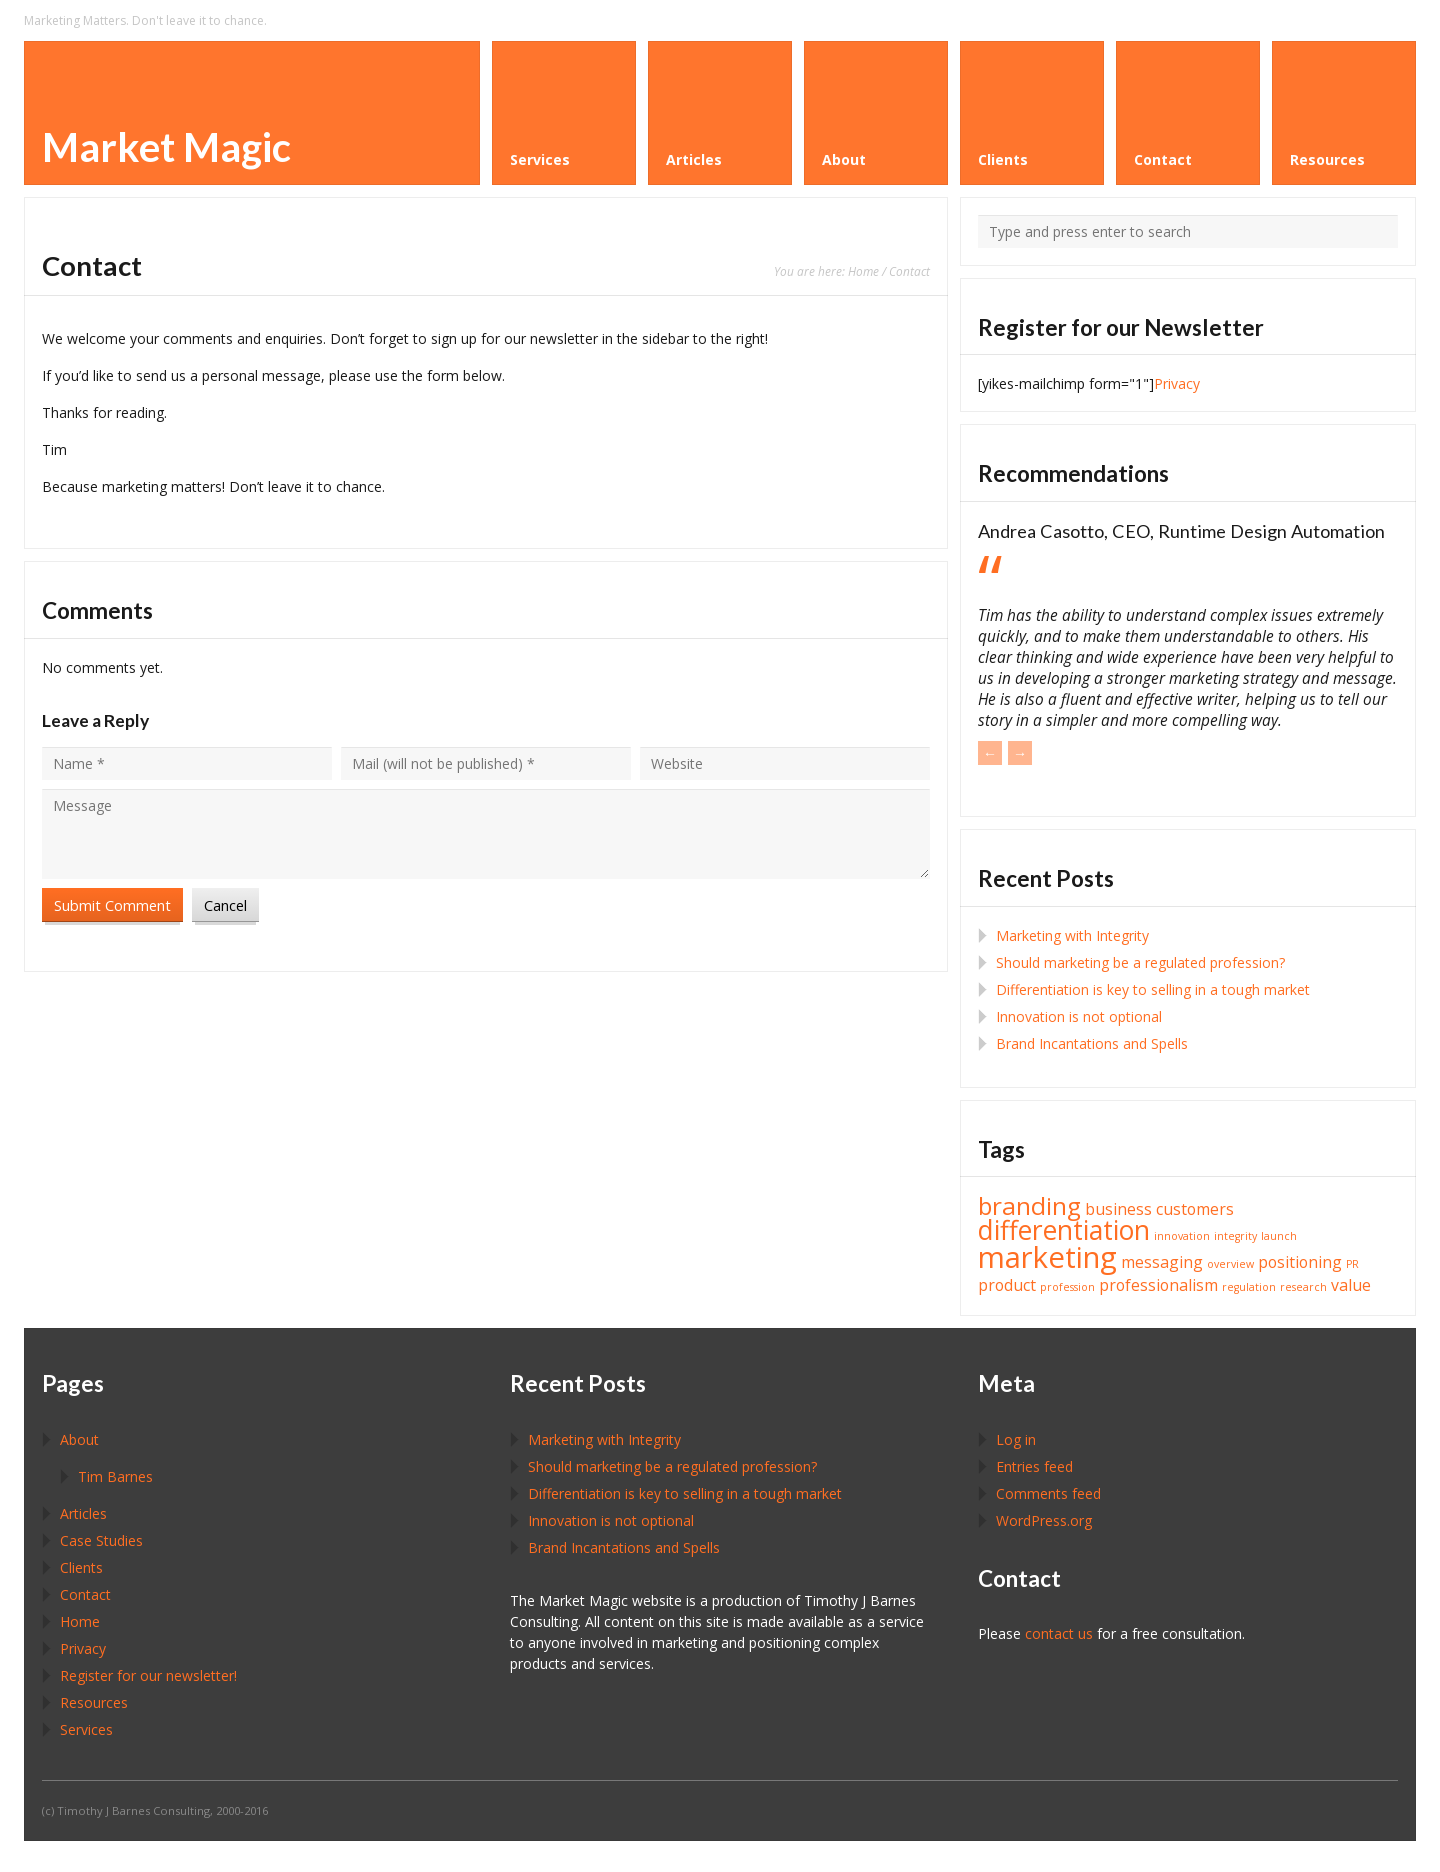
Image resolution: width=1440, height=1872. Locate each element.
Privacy (1177, 383)
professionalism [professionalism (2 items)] (1158, 1285)
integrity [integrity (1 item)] (1235, 1236)
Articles (83, 1513)
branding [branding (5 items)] (1029, 1205)
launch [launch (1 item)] (1279, 1236)
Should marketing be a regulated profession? (1140, 962)
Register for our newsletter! (148, 1675)
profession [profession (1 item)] (1067, 1287)
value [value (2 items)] (1351, 1285)
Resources (94, 1702)
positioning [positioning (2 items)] (1300, 1262)
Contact (85, 1594)
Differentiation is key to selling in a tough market (1153, 989)
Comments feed (1048, 1493)
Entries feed (1034, 1466)
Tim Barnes (115, 1476)
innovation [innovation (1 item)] (1182, 1236)
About (79, 1439)
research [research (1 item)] (1303, 1287)
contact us (1059, 1633)
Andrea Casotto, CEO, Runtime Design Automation (1181, 531)
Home (863, 271)
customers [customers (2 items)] (1195, 1209)
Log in (1016, 1439)
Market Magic (166, 147)
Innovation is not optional (1079, 1016)
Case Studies (101, 1540)
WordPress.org (1044, 1520)
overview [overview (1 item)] (1230, 1264)
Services (86, 1729)
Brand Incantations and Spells (1092, 1043)
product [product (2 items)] (1007, 1285)
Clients (81, 1567)
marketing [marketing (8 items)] (1047, 1257)
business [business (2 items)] (1118, 1209)
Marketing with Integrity (1072, 935)
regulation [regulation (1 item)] (1249, 1287)
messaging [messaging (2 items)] (1162, 1262)
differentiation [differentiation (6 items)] (1064, 1230)
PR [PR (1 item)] (1352, 1264)
